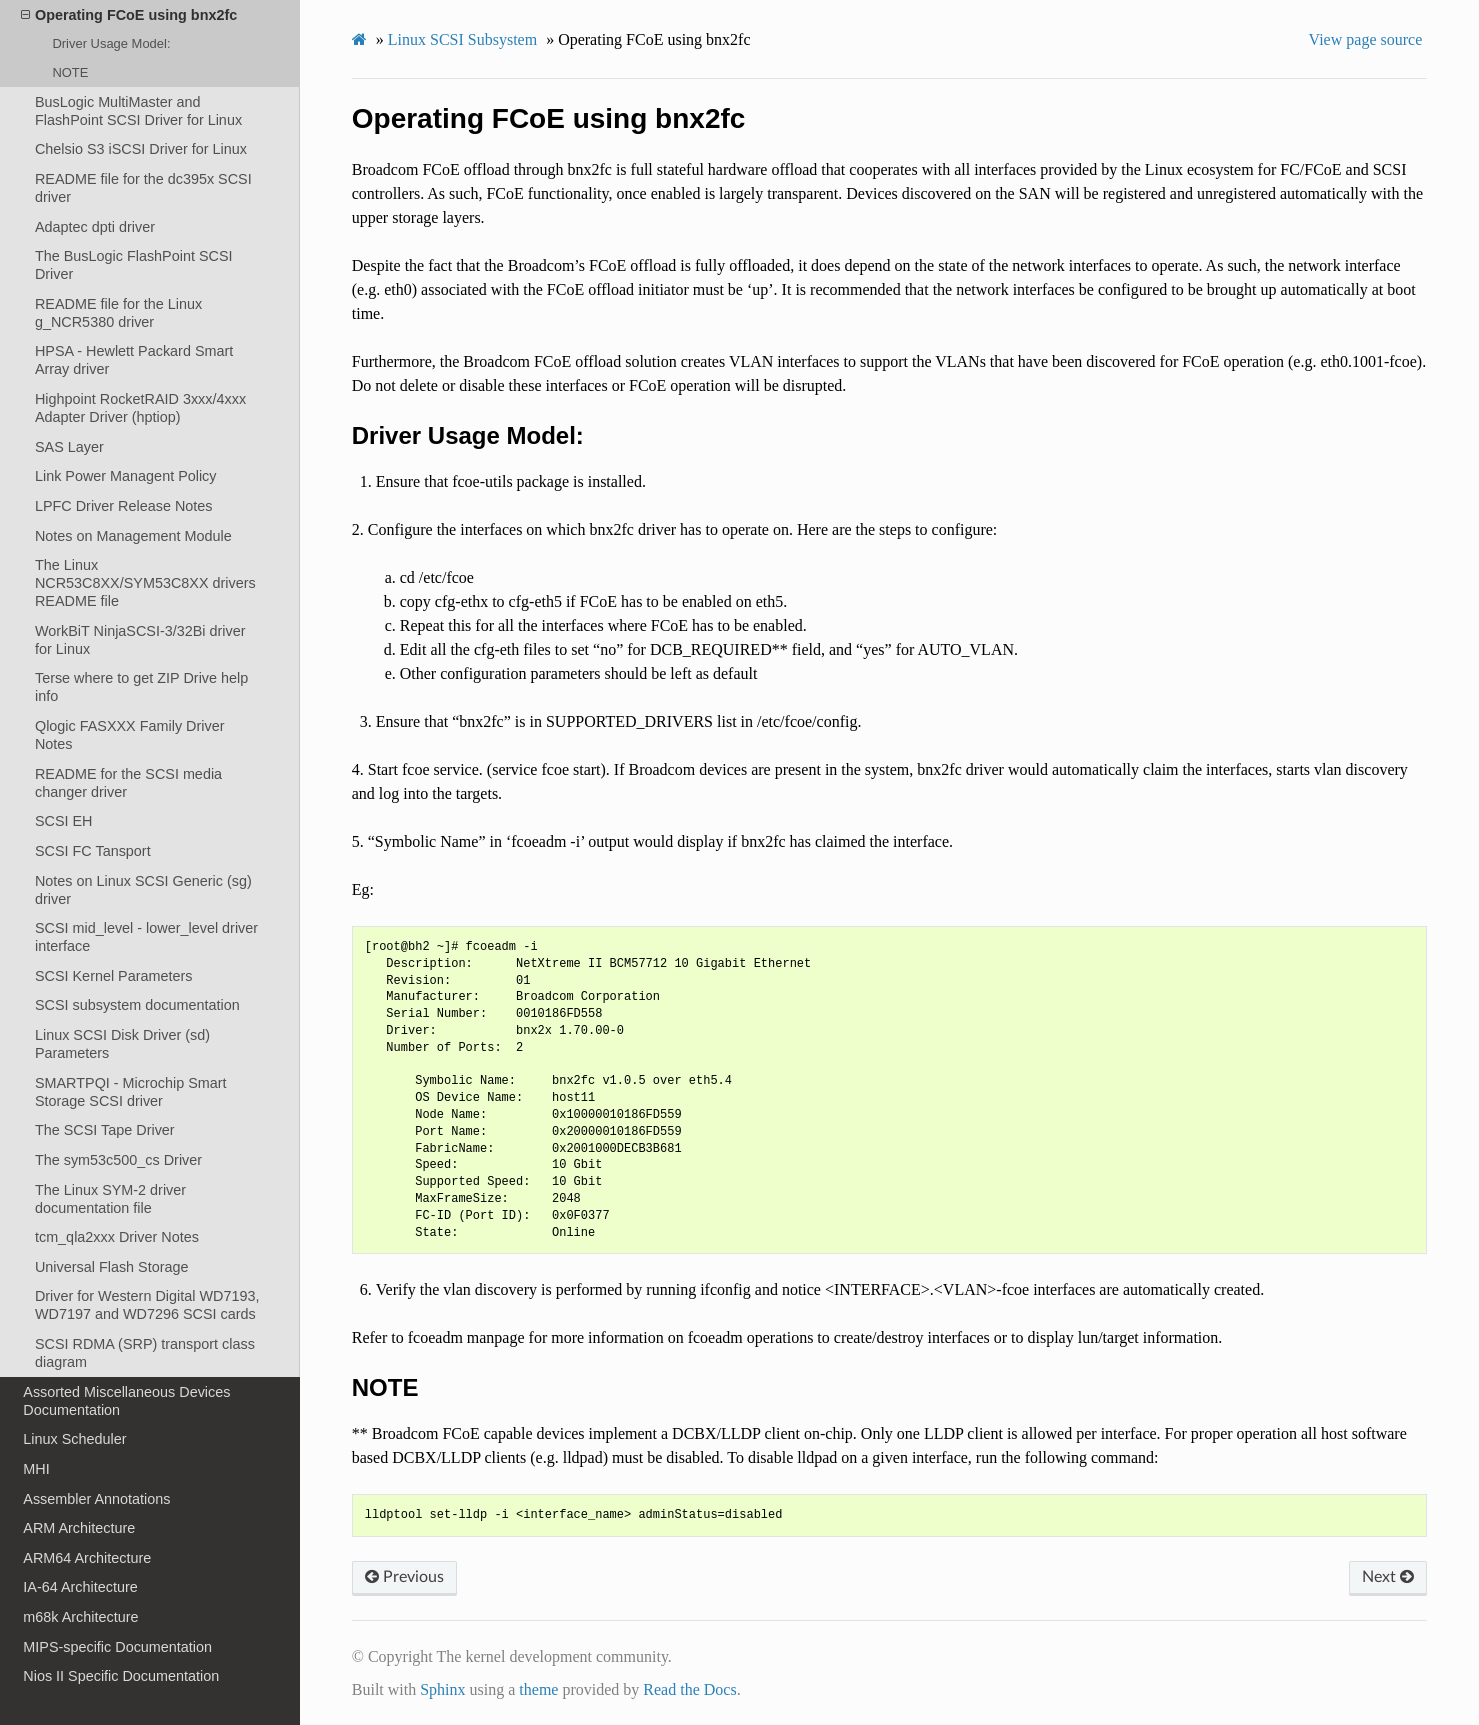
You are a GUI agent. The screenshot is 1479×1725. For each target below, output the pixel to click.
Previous (404, 1577)
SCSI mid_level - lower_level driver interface (146, 937)
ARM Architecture (79, 1528)
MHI (36, 1469)
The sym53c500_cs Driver (118, 1160)
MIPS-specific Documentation (117, 1647)
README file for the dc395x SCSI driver (143, 188)
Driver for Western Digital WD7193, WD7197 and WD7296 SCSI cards (147, 1305)
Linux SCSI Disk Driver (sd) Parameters (122, 1044)
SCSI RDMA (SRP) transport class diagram (145, 1353)
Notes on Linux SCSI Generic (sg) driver (143, 890)
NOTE (70, 72)
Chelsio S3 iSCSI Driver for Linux (141, 149)
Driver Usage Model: (111, 43)
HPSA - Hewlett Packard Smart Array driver (134, 360)
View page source (1366, 39)
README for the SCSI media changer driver (128, 783)
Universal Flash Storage (112, 1267)
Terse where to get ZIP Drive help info (141, 687)
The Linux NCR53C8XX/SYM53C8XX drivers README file (145, 583)
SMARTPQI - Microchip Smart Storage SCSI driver (131, 1092)
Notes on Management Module (133, 536)
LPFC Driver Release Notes (124, 506)
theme (538, 1689)
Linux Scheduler (74, 1439)
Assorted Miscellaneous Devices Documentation (126, 1401)
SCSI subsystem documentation (137, 1005)
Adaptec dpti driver (95, 227)
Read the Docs (689, 1689)
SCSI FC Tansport (93, 851)
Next (1388, 1577)
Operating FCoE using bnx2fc (129, 15)
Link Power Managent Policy (126, 476)
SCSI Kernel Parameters (114, 976)
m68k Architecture (80, 1617)
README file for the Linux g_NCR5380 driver (118, 313)
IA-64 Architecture (80, 1587)
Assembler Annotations (96, 1499)
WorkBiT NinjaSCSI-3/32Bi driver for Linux (140, 640)
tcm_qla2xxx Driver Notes (117, 1237)
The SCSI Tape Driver (105, 1130)
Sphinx (442, 1689)
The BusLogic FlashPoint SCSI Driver (134, 265)
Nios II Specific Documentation (121, 1676)
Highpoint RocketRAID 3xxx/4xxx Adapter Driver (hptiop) (140, 408)
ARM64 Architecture (87, 1558)
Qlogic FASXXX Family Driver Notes (130, 735)
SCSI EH (64, 821)
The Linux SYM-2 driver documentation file (110, 1199)
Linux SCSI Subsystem (462, 39)
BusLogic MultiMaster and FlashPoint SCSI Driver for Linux (138, 111)
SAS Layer (69, 447)
